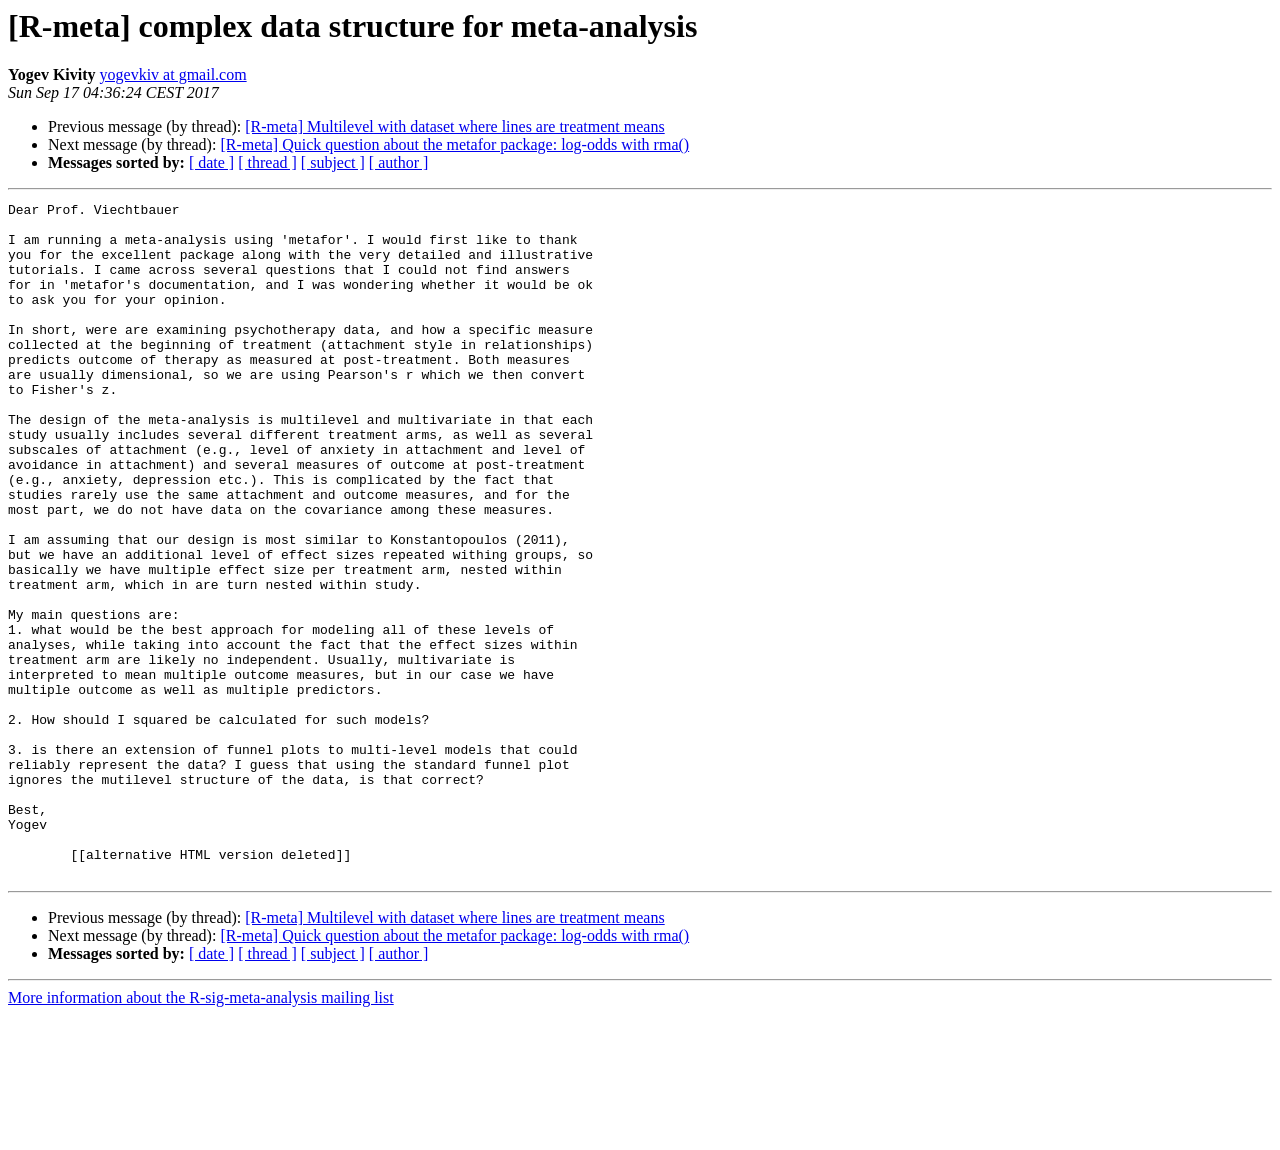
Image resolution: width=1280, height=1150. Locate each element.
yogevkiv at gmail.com (173, 74)
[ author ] (399, 162)
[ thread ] (267, 162)
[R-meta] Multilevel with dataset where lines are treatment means (454, 126)
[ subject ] (333, 162)
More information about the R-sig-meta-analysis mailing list (201, 1132)
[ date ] (211, 162)
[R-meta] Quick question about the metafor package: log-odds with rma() (454, 144)
